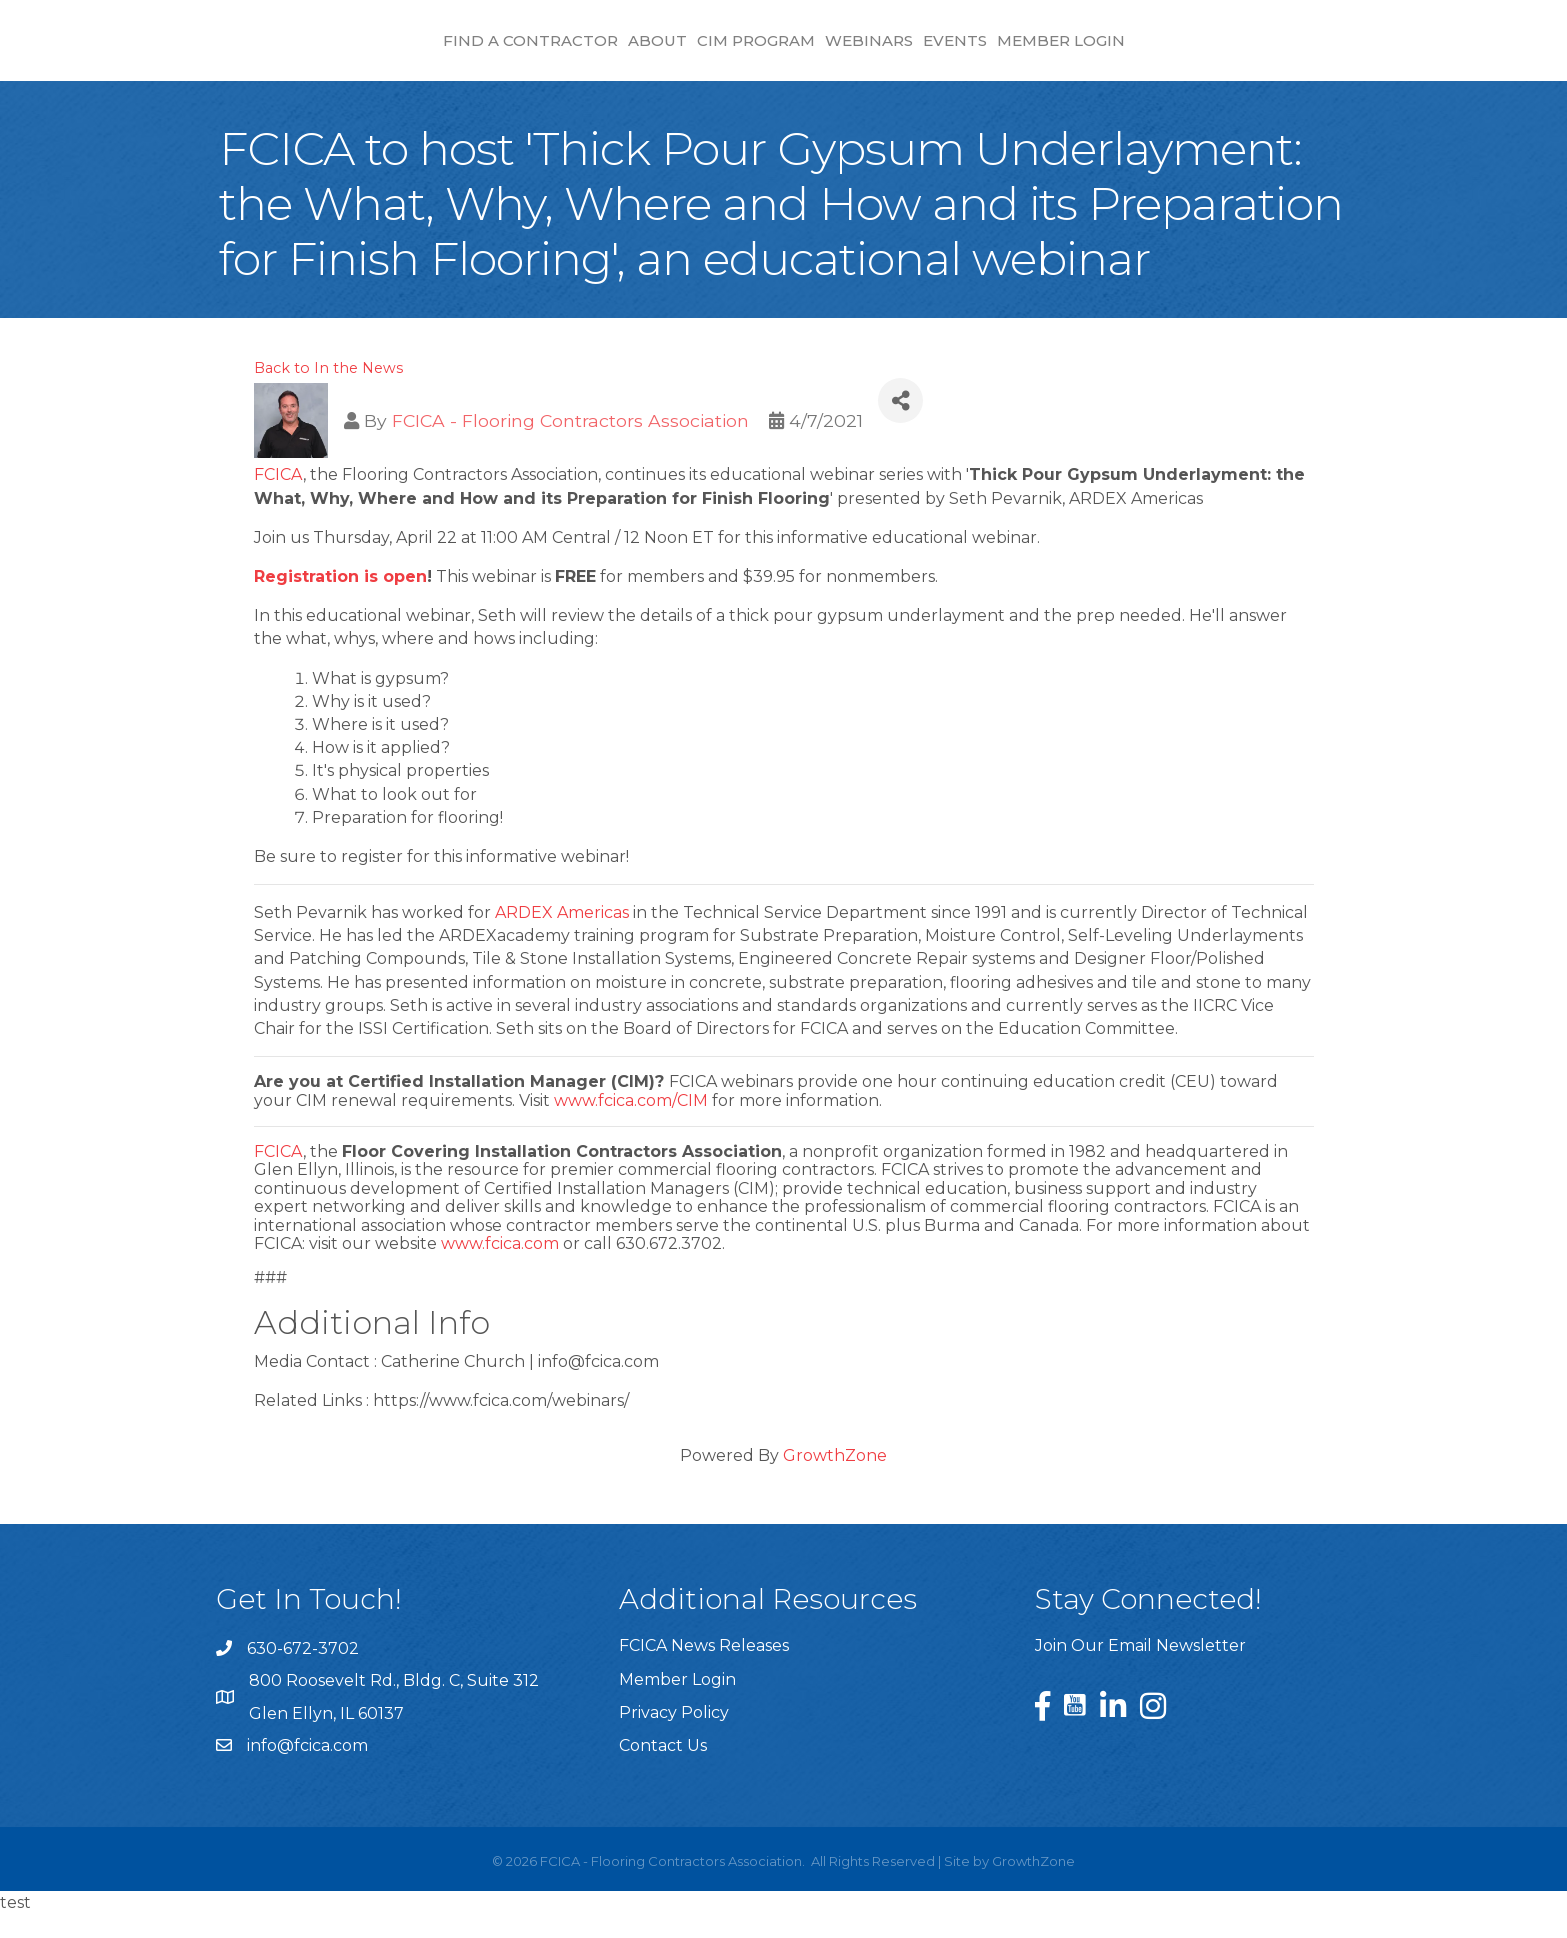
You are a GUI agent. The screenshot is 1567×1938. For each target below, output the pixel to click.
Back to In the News (328, 392)
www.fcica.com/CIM (631, 1124)
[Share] (900, 424)
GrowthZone (835, 1479)
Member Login (1230, 50)
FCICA (278, 498)
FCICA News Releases (704, 1669)
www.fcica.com (500, 1267)
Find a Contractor (360, 50)
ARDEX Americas (562, 936)
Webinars (1038, 50)
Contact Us (663, 1769)
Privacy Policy (674, 1736)
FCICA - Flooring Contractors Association (570, 444)
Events (1124, 50)
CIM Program (586, 50)
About (487, 50)
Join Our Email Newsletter (1140, 1669)
